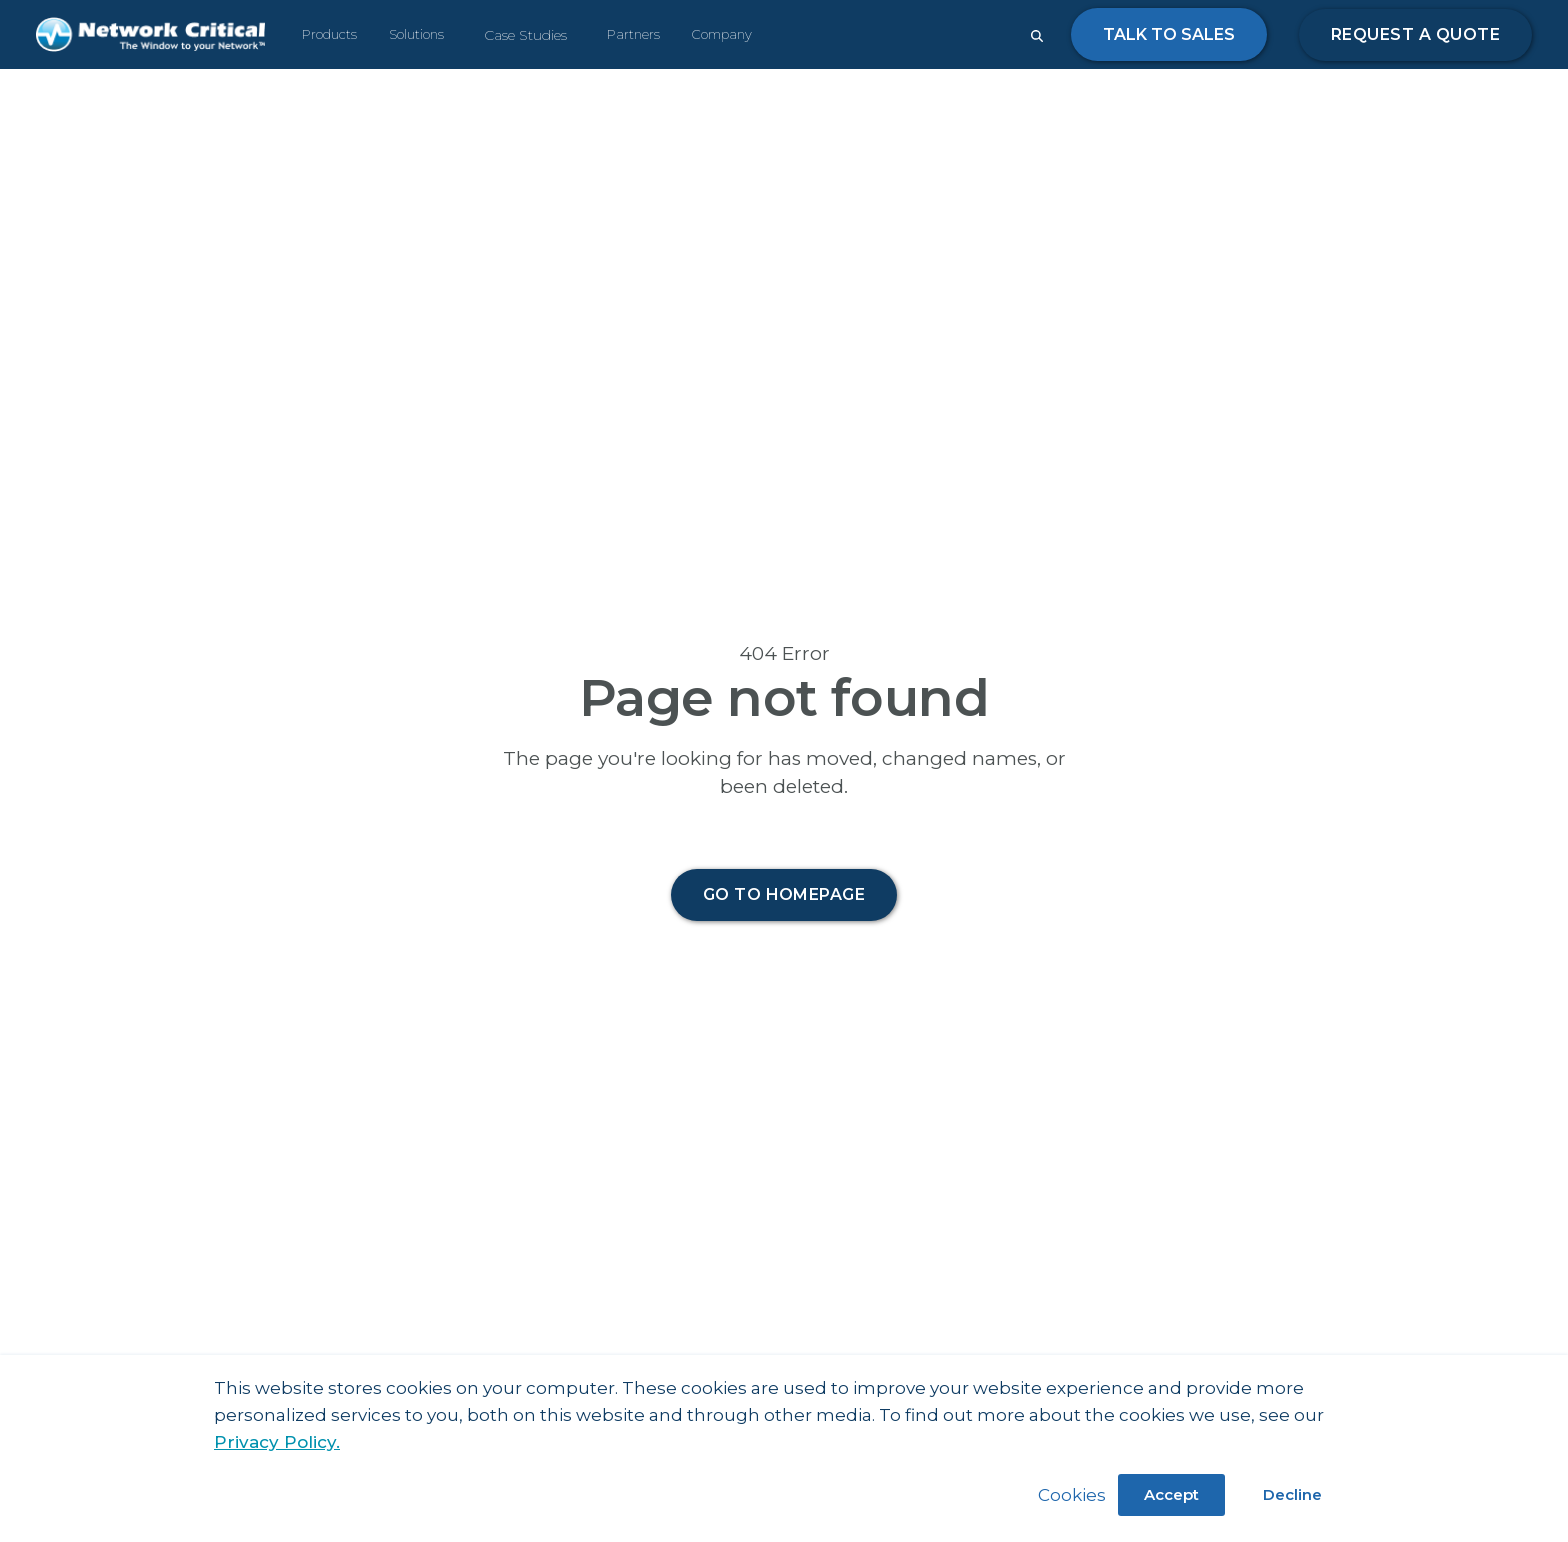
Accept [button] (1171, 1494)
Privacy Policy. (277, 1442)
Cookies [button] (1072, 1495)
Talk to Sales (1169, 34)
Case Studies (525, 35)
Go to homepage (784, 894)
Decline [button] (1292, 1494)
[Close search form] (1037, 36)
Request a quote (1415, 34)
